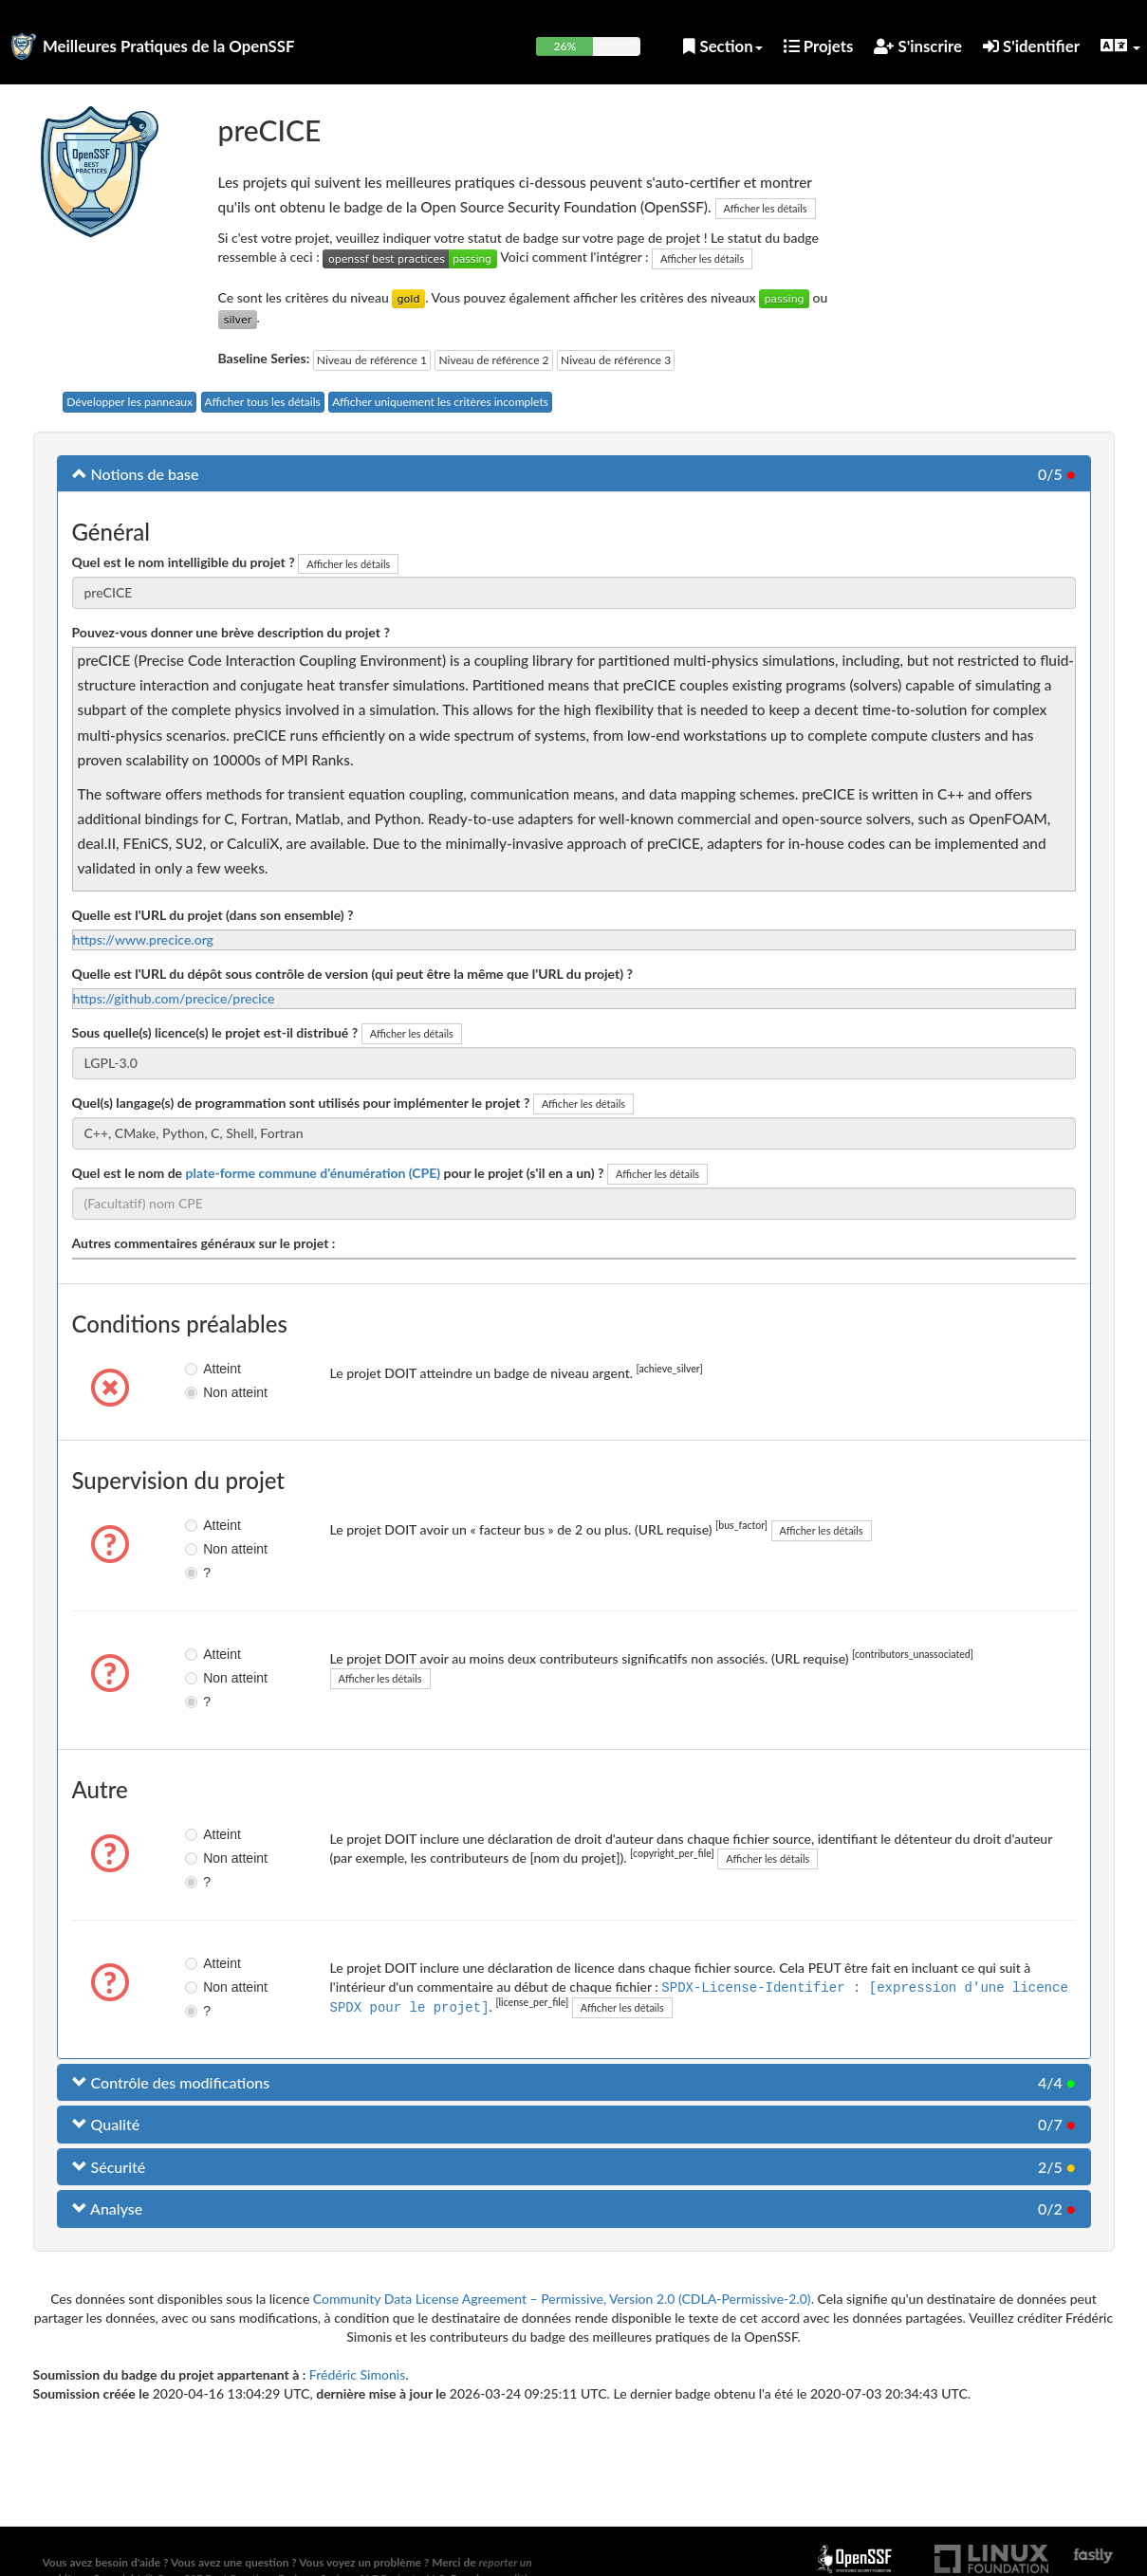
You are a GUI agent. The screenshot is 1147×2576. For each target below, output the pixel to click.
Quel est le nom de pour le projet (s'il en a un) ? (338, 1173)
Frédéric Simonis (357, 2374)
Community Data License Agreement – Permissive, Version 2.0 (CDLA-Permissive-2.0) (562, 2299)
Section (722, 46)
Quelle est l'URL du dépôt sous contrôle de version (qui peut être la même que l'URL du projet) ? (352, 974)
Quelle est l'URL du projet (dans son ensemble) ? (213, 915)
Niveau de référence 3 (616, 360)
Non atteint (207, 1392)
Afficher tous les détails (263, 402)
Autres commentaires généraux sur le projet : (204, 1243)
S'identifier (1031, 46)
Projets (819, 46)
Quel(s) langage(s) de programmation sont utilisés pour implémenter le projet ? (301, 1103)
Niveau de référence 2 (493, 360)
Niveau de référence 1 (372, 360)
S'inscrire (918, 46)
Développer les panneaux (129, 402)
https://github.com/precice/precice (174, 998)
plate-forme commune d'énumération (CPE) (312, 1173)
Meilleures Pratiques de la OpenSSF (169, 46)
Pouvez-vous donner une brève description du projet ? (231, 632)
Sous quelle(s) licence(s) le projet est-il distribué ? (215, 1032)
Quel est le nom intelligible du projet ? (183, 562)
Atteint (207, 1368)
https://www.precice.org (143, 939)
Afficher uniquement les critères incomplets (440, 402)
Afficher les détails (765, 208)
